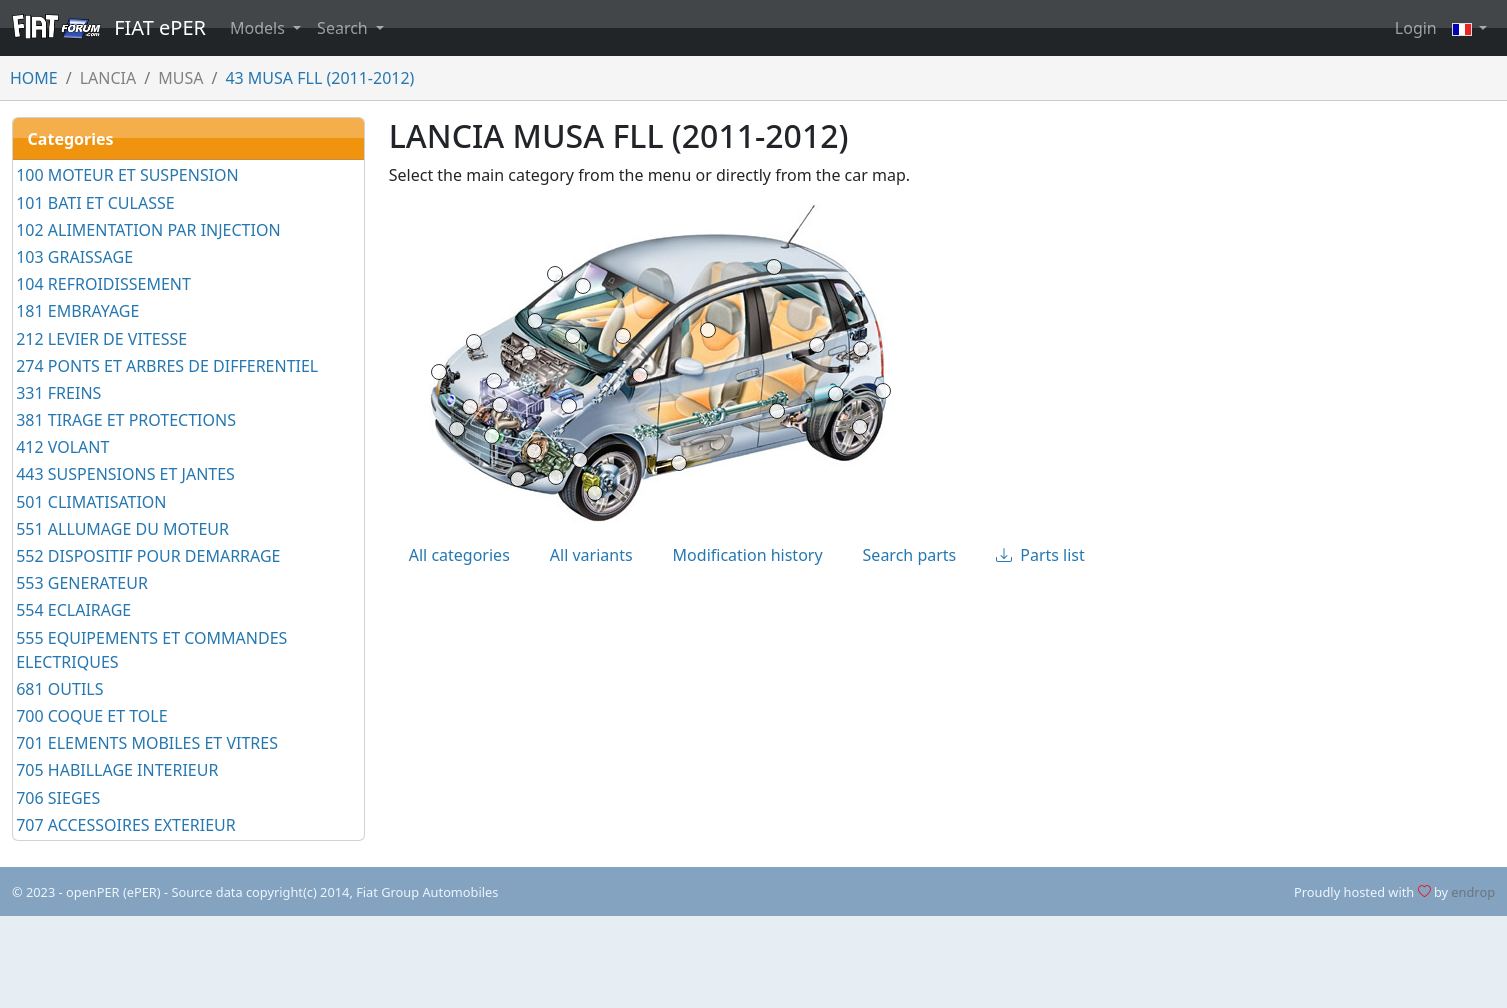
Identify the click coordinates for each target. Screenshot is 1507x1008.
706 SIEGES (58, 798)
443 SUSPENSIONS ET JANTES (125, 474)
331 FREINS (58, 393)
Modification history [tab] (748, 555)
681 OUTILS (59, 689)
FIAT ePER (109, 27)
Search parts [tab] (910, 555)
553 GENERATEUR (82, 583)
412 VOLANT (62, 447)
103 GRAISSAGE (74, 257)
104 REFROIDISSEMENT (103, 284)
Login (1416, 28)
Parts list (1040, 555)
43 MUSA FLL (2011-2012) (319, 78)
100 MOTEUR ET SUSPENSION (127, 175)
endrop (1473, 892)
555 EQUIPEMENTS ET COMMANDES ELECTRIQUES (151, 650)
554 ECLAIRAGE (73, 610)
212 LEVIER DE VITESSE (101, 339)
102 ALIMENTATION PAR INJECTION (148, 230)
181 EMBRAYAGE (77, 311)
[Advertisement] (754, 962)
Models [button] (259, 28)
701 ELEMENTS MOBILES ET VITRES (147, 743)
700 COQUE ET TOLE (91, 716)
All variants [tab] (591, 555)
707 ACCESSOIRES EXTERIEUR (126, 825)
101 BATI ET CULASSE (95, 203)
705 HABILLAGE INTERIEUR (117, 770)
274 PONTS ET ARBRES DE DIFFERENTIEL (167, 366)
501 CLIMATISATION (91, 502)
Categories (71, 139)
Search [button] (344, 28)
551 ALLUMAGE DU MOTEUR (122, 529)
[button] (1470, 28)
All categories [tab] (459, 555)
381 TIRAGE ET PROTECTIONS (126, 420)
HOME (34, 78)
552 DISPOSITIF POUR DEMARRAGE (148, 556)
